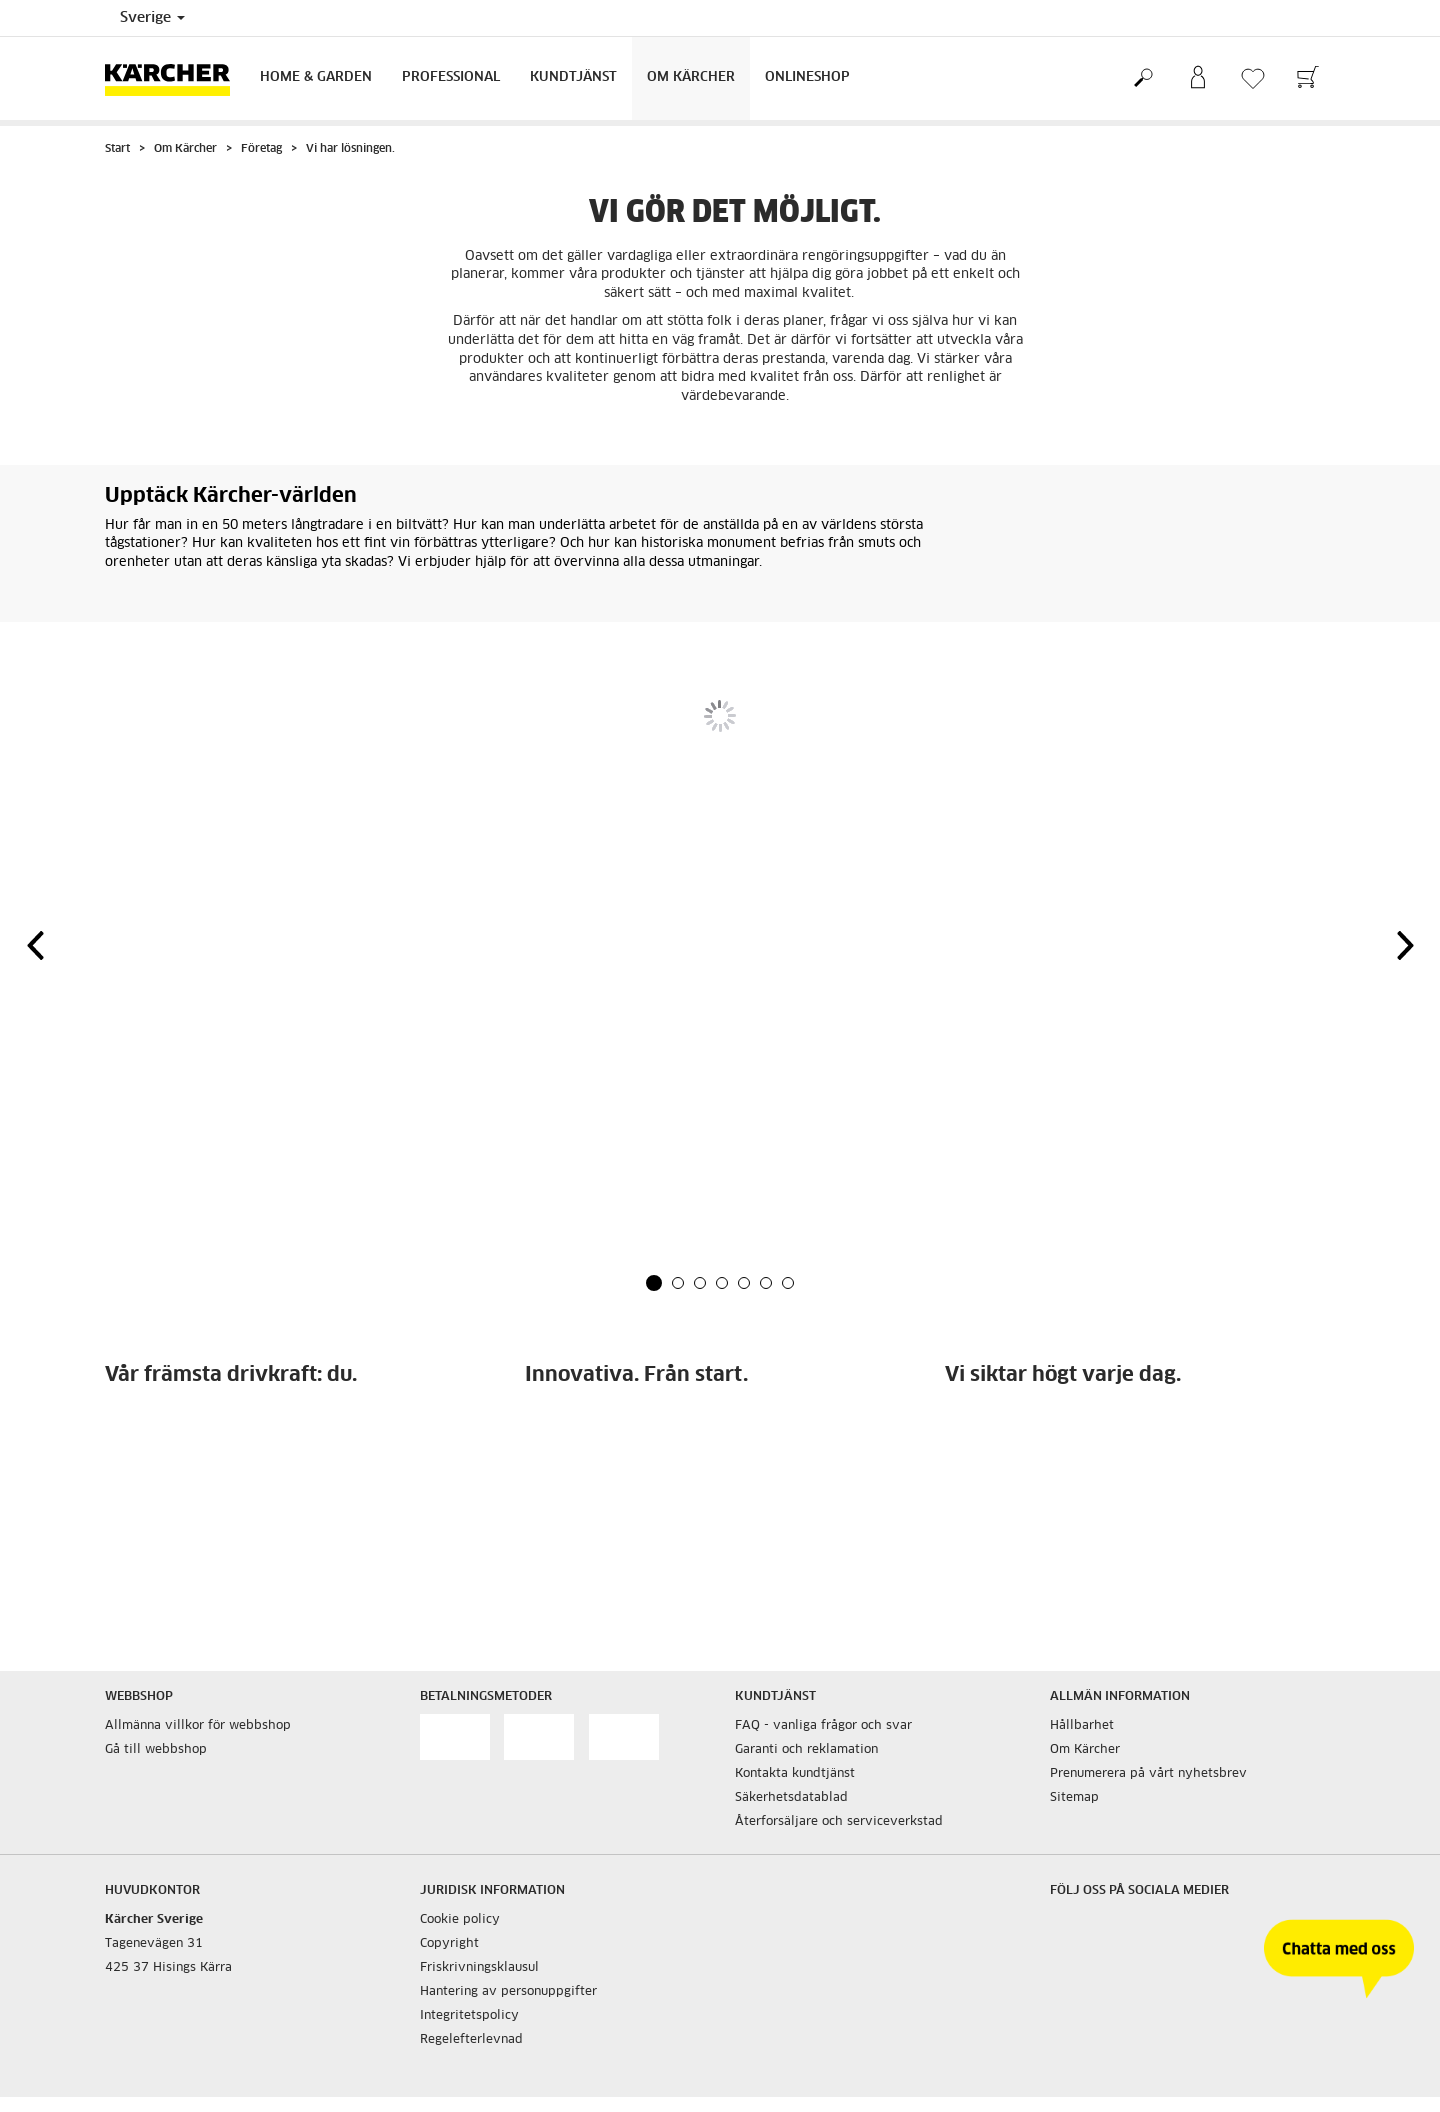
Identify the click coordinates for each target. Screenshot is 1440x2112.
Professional (451, 77)
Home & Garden (316, 77)
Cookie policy (460, 1920)
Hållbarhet (1082, 1726)
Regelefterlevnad (471, 2040)
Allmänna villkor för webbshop (198, 1726)
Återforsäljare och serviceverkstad (839, 1822)
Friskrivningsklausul (479, 1968)
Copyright (449, 1944)
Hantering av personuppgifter (508, 1992)
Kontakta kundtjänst (795, 1774)
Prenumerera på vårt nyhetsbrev (1148, 1774)
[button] (654, 1283)
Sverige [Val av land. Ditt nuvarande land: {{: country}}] (152, 18)
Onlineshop (807, 77)
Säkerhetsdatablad (791, 1798)
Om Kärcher (691, 77)
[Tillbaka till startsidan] (175, 78)
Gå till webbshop (156, 1750)
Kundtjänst (573, 77)
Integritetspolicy (469, 2016)
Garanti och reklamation (806, 1750)
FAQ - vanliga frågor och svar (823, 1726)
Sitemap (1074, 1798)
